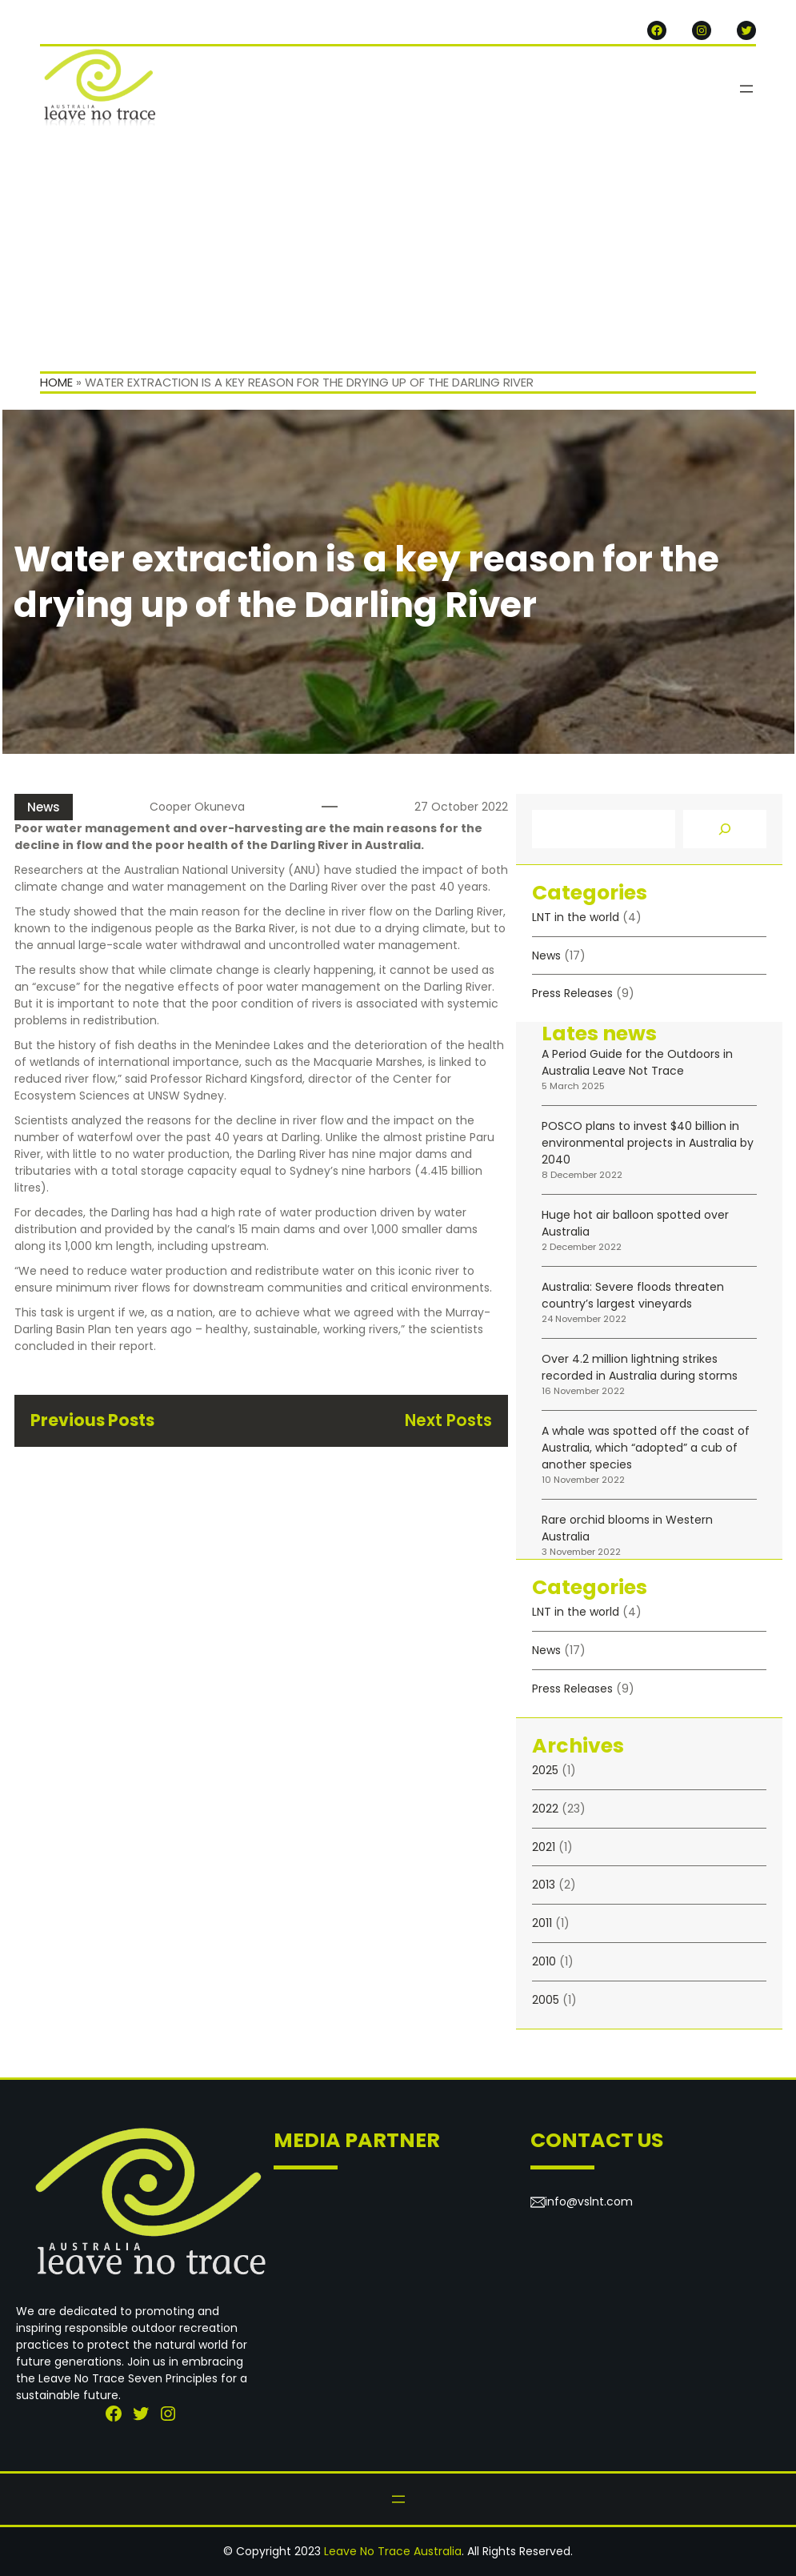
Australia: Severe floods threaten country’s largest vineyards (633, 1295)
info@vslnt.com (589, 2201)
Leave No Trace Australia (393, 2551)
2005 (545, 2000)
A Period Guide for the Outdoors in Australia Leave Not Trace (637, 1062)
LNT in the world (575, 917)
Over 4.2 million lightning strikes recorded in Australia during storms (640, 1367)
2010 (544, 1961)
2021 (543, 1847)
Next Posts (448, 1420)
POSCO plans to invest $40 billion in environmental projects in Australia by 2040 (648, 1143)
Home (56, 382)
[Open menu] (746, 88)
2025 (545, 1770)
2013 (543, 1885)
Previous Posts (92, 1420)
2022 (545, 1809)
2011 (542, 1923)
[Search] (724, 829)
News (43, 807)
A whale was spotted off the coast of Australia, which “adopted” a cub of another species (646, 1447)
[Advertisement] (398, 251)
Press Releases (572, 993)
